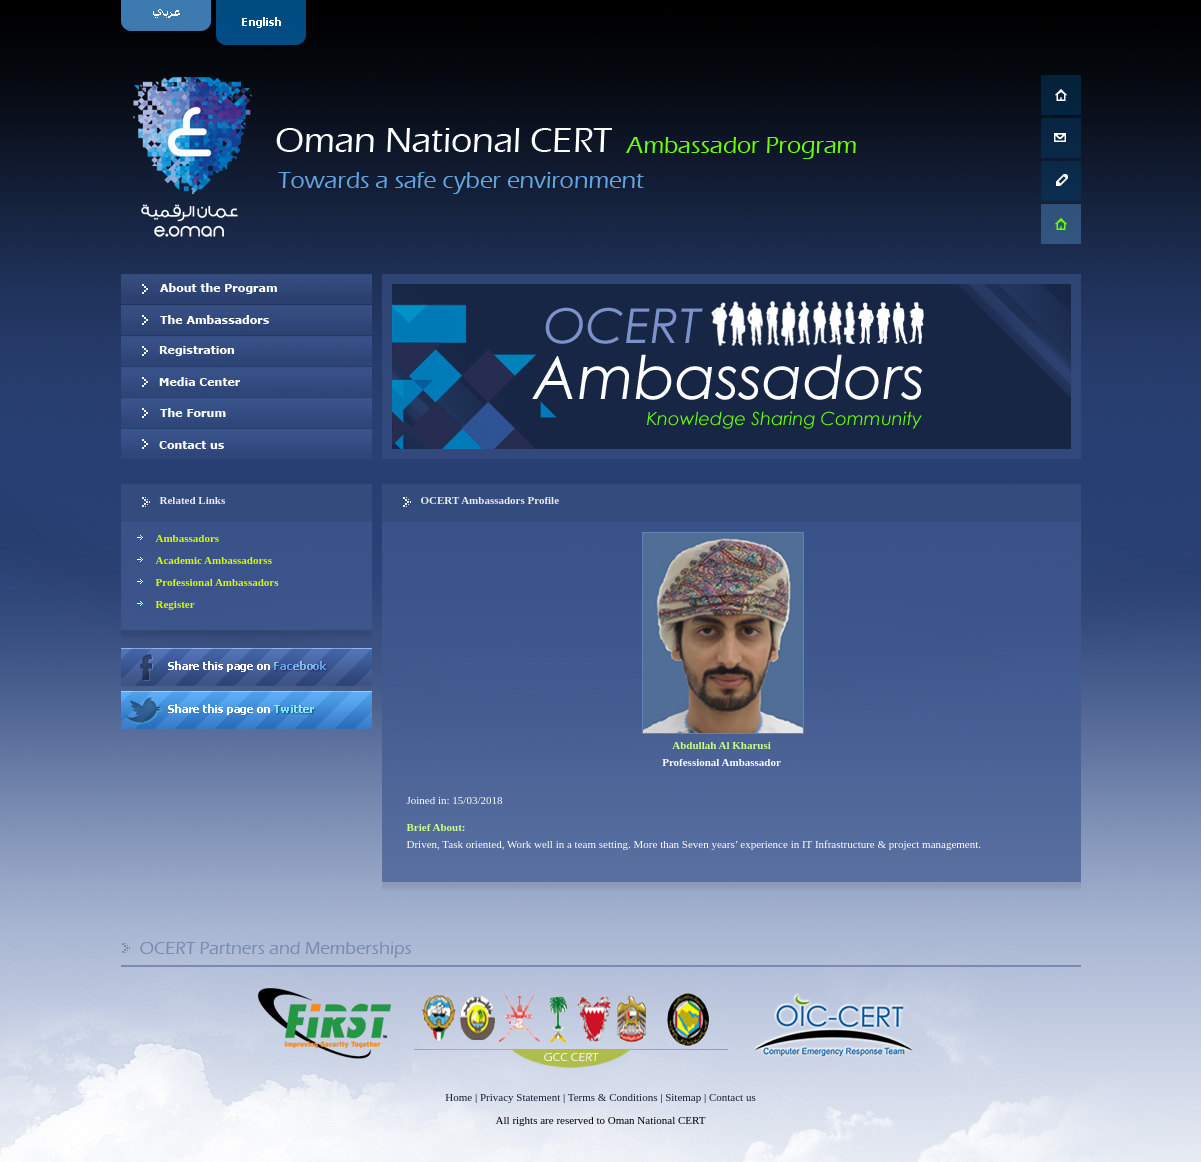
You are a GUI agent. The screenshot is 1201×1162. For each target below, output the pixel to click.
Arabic (168, 22)
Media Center (246, 382)
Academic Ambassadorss (214, 560)
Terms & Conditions (613, 1097)
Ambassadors (188, 538)
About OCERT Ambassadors (246, 289)
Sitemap (683, 1097)
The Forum (246, 413)
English (263, 22)
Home (458, 1097)
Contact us (246, 444)
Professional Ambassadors (217, 582)
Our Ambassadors (246, 320)
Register (175, 604)
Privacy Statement (520, 1097)
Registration (246, 351)
